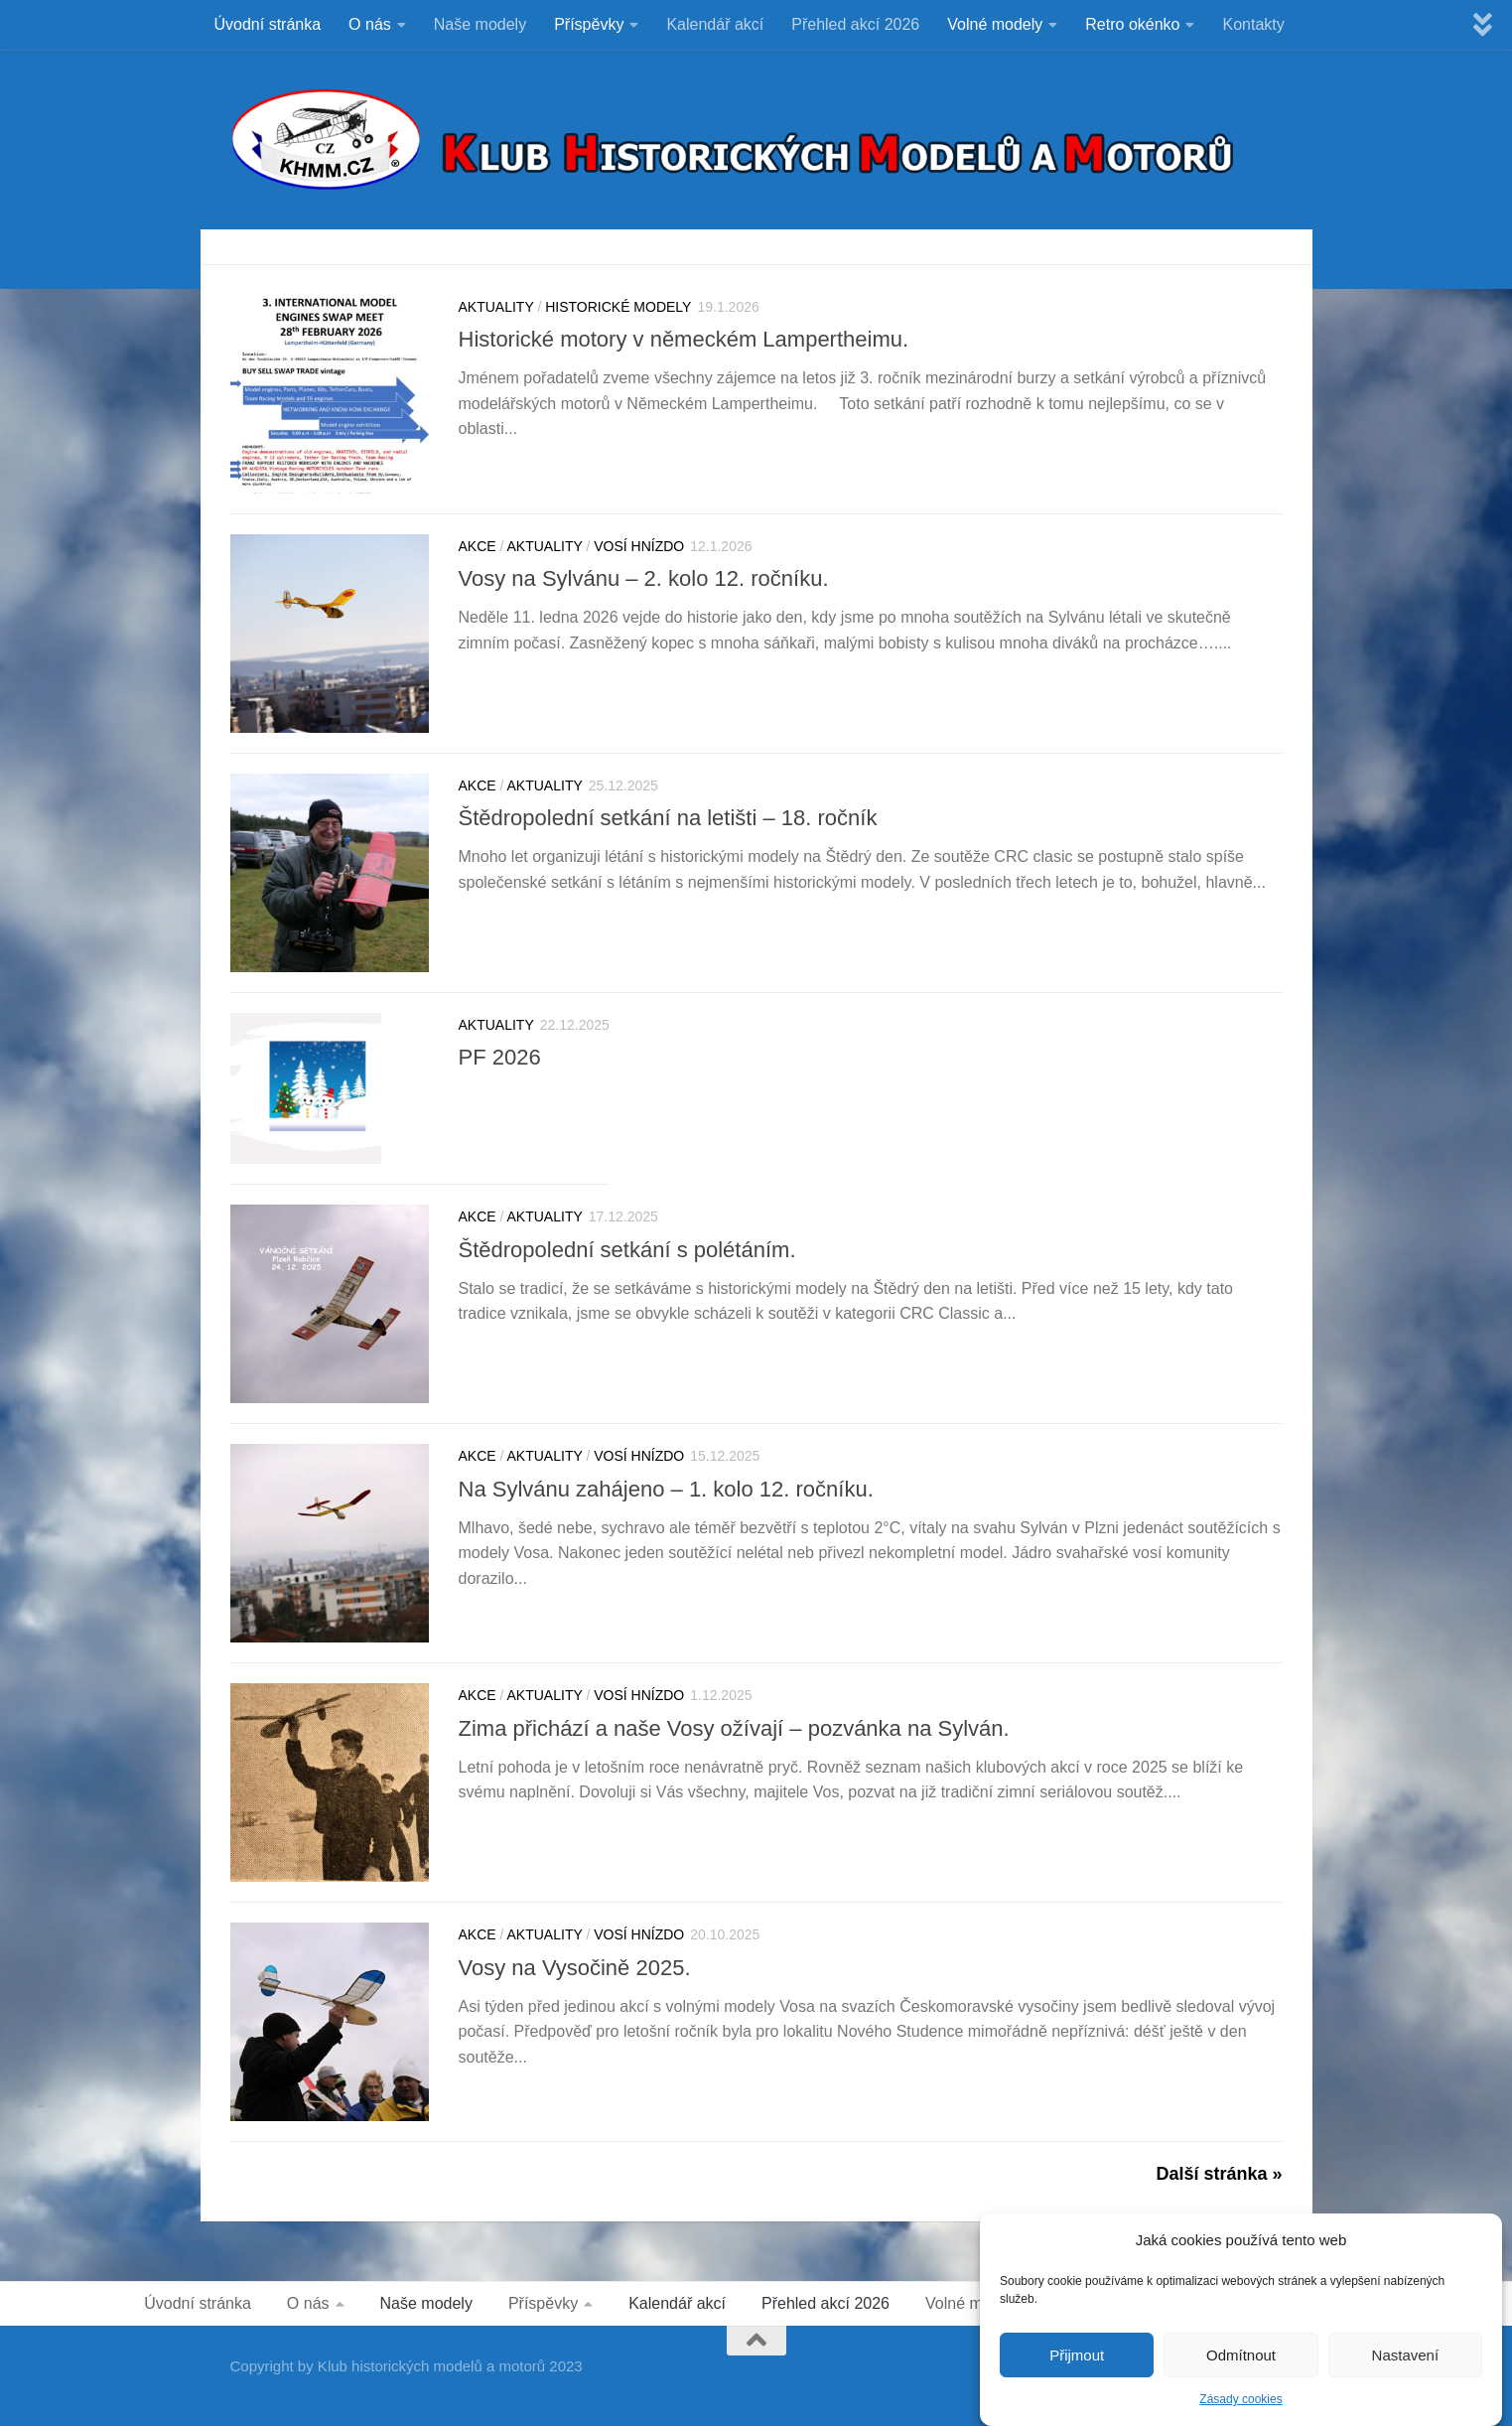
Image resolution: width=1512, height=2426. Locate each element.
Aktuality (496, 307)
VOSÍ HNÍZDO (639, 546)
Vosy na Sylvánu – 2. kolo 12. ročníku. (644, 578)
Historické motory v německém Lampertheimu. (687, 339)
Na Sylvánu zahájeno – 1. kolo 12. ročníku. (666, 1489)
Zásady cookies (1240, 2412)
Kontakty (1253, 24)
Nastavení (1406, 2366)
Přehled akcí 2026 (855, 24)
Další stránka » (1219, 2174)
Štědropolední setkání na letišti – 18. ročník (668, 817)
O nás (369, 24)
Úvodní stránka (268, 24)
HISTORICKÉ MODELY (618, 307)
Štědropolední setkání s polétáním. (627, 1249)
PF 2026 (500, 1057)
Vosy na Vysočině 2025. (575, 1967)
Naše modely (480, 24)
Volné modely (994, 24)
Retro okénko (1132, 24)
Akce (477, 546)
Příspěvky (588, 24)
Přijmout (1076, 2366)
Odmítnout (1241, 2366)
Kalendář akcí (714, 24)
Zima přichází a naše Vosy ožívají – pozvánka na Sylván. (734, 1728)
